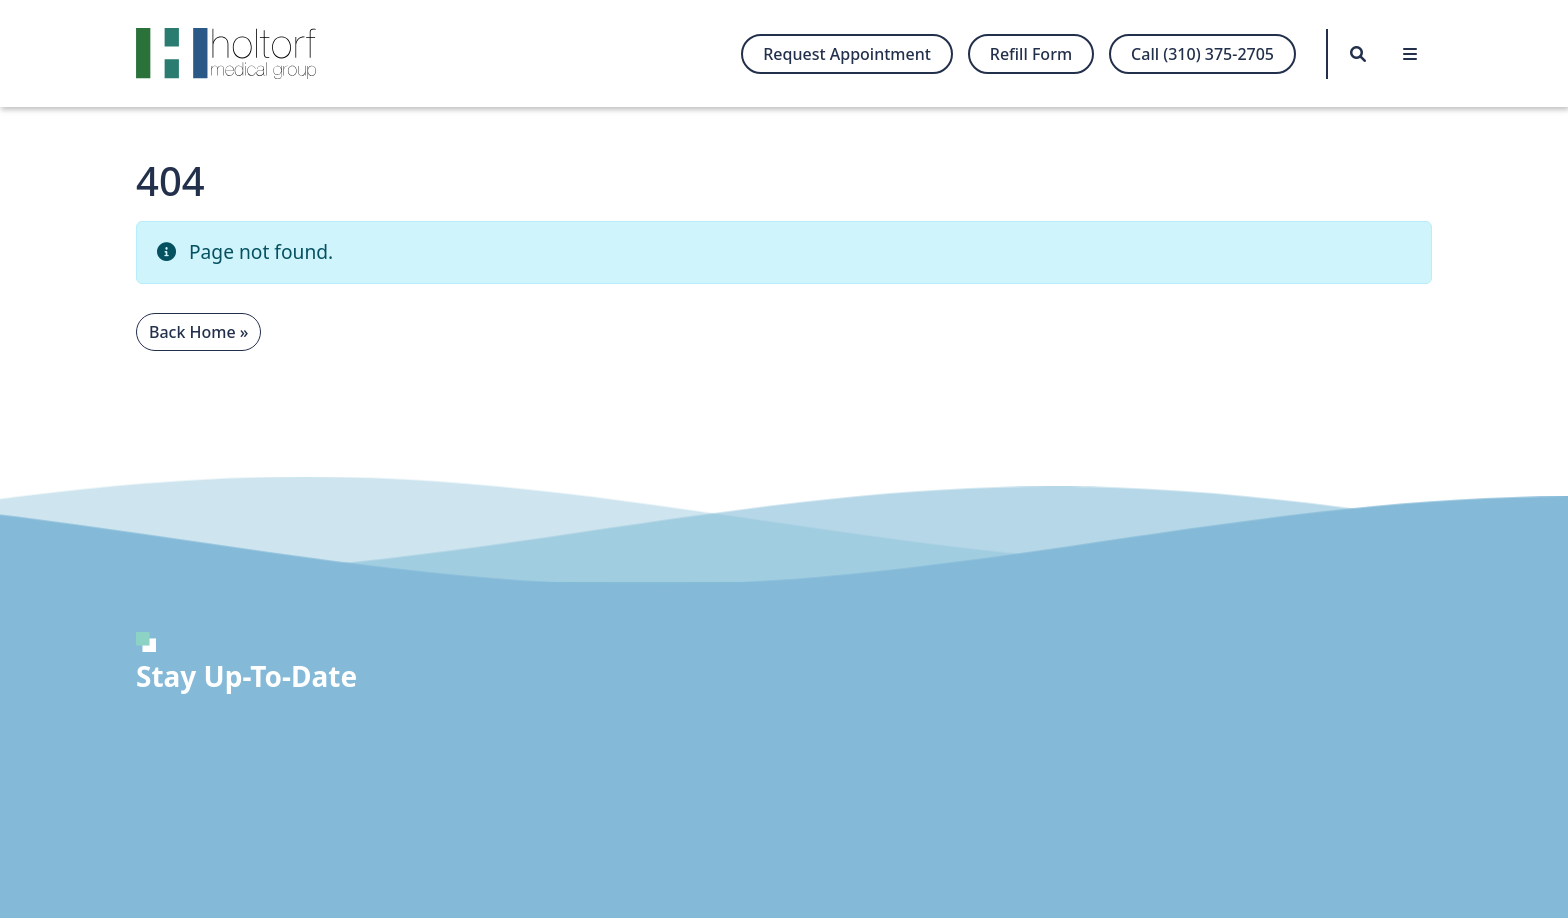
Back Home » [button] (198, 332)
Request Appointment (847, 54)
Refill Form (1031, 54)
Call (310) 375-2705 (1202, 54)
